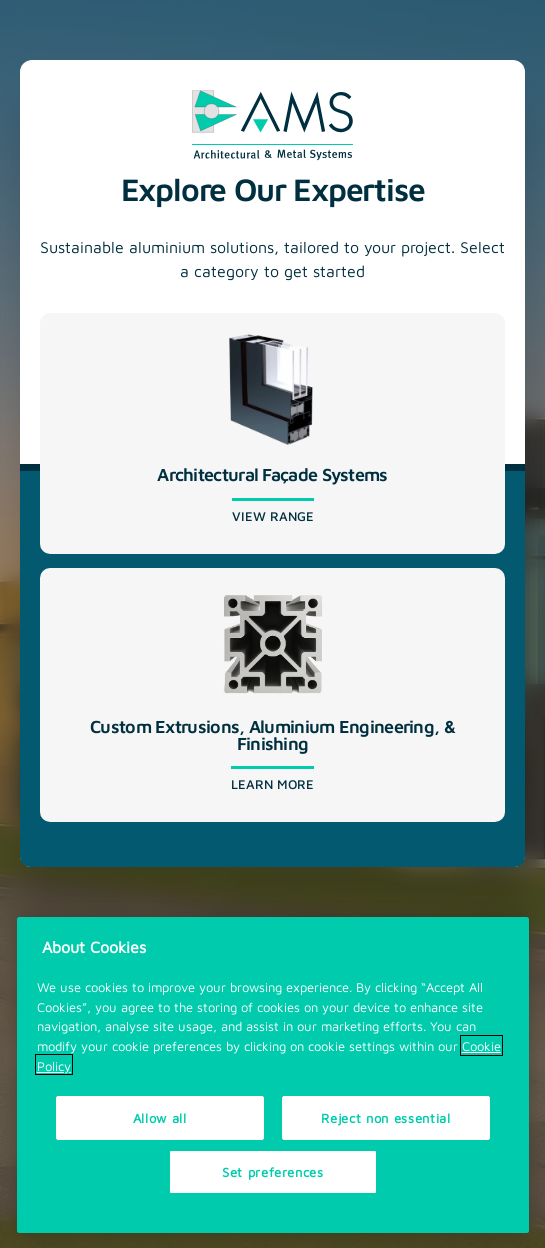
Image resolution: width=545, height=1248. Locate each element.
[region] (273, 1080)
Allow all (160, 1121)
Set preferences (273, 1175)
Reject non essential (385, 1121)
